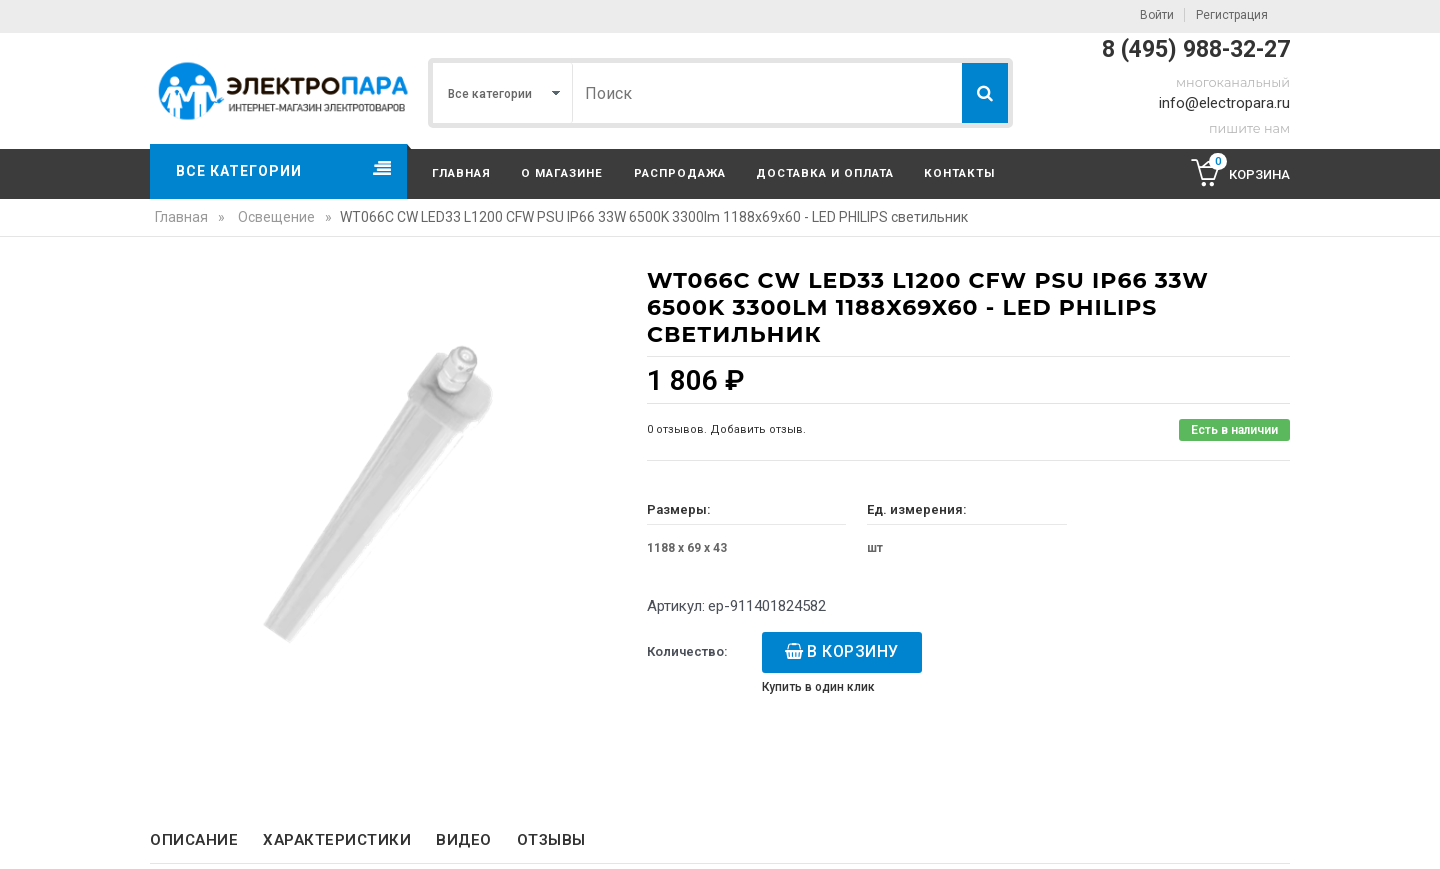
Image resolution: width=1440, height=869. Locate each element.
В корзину (853, 651)
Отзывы (551, 840)
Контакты (959, 173)
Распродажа (680, 173)
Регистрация (1232, 15)
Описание (194, 840)
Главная (461, 173)
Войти (1157, 15)
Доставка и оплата (825, 173)
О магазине (562, 173)
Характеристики (337, 840)
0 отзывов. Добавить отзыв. (726, 429)
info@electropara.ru (1224, 103)
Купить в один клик (818, 687)
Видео (464, 840)
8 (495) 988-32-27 (1196, 49)
